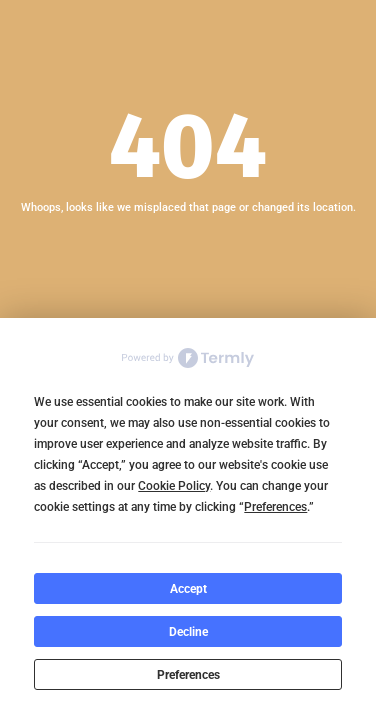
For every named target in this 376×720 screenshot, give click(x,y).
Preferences (188, 675)
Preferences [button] (275, 507)
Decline (188, 632)
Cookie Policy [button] (174, 486)
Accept (188, 589)
